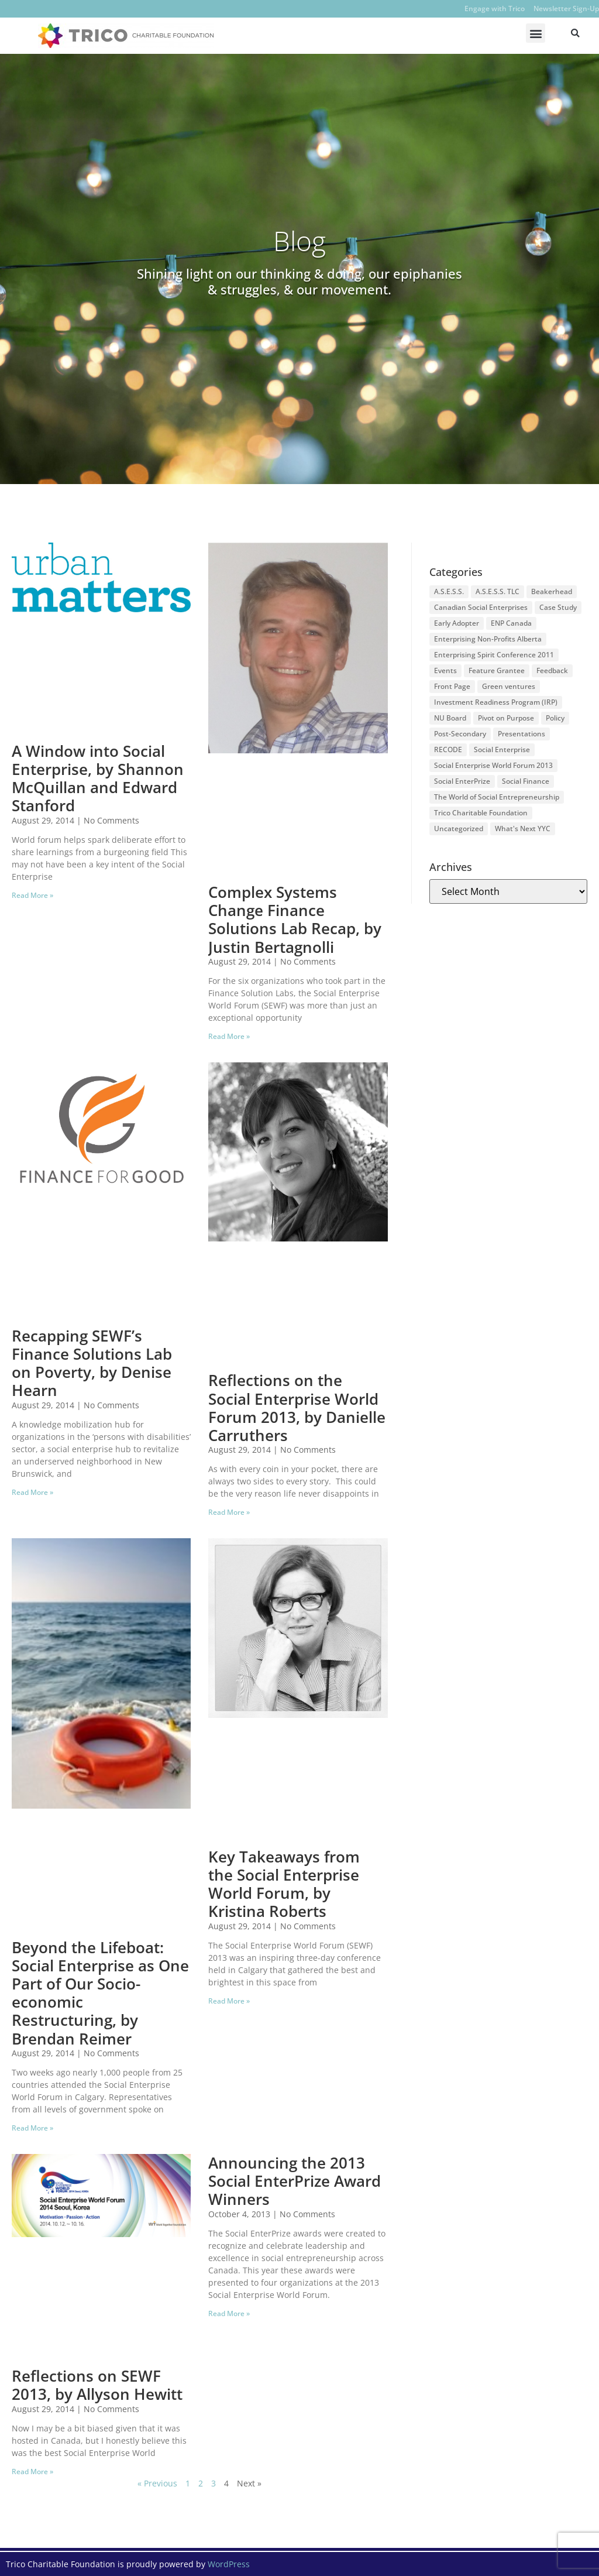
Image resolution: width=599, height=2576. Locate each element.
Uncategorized (458, 828)
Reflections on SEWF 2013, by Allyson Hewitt (97, 2385)
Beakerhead (551, 591)
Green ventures (508, 686)
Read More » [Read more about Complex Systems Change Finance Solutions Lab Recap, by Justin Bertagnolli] (229, 1036)
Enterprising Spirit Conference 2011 (494, 655)
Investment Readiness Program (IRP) (495, 702)
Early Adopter (456, 623)
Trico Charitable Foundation (481, 813)
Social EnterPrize (462, 781)
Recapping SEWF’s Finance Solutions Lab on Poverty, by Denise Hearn (92, 1363)
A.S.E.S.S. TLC (497, 591)
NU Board (450, 718)
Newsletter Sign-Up (566, 8)
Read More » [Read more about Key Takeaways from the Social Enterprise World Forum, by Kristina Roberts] (229, 2001)
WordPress (229, 2564)
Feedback (552, 670)
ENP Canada (511, 623)
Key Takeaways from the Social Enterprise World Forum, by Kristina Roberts (284, 1884)
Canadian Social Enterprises (481, 607)
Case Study (558, 607)
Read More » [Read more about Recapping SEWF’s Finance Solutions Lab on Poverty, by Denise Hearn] (32, 1492)
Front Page (452, 686)
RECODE (448, 749)
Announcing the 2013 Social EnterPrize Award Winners (294, 2181)
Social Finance (525, 781)
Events (445, 670)
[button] (535, 33)
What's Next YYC (522, 828)
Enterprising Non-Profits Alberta (488, 639)
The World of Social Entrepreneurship (496, 797)
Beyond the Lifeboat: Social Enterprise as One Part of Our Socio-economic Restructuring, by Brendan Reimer (100, 1993)
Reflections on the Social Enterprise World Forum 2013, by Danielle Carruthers (296, 1408)
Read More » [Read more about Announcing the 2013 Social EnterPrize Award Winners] (229, 2313)
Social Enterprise (502, 749)
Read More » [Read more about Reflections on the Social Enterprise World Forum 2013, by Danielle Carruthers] (229, 1512)
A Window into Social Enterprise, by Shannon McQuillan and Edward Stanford (98, 778)
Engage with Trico (494, 8)
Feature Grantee (497, 670)
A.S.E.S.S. (449, 591)
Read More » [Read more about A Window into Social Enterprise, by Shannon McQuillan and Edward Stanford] (32, 895)
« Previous (157, 2483)
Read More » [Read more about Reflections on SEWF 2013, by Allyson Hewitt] (32, 2471)
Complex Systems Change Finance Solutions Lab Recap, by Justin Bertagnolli (294, 919)
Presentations (521, 734)
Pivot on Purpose (506, 718)
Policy (555, 718)
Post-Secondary (460, 734)
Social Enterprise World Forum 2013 (493, 765)
